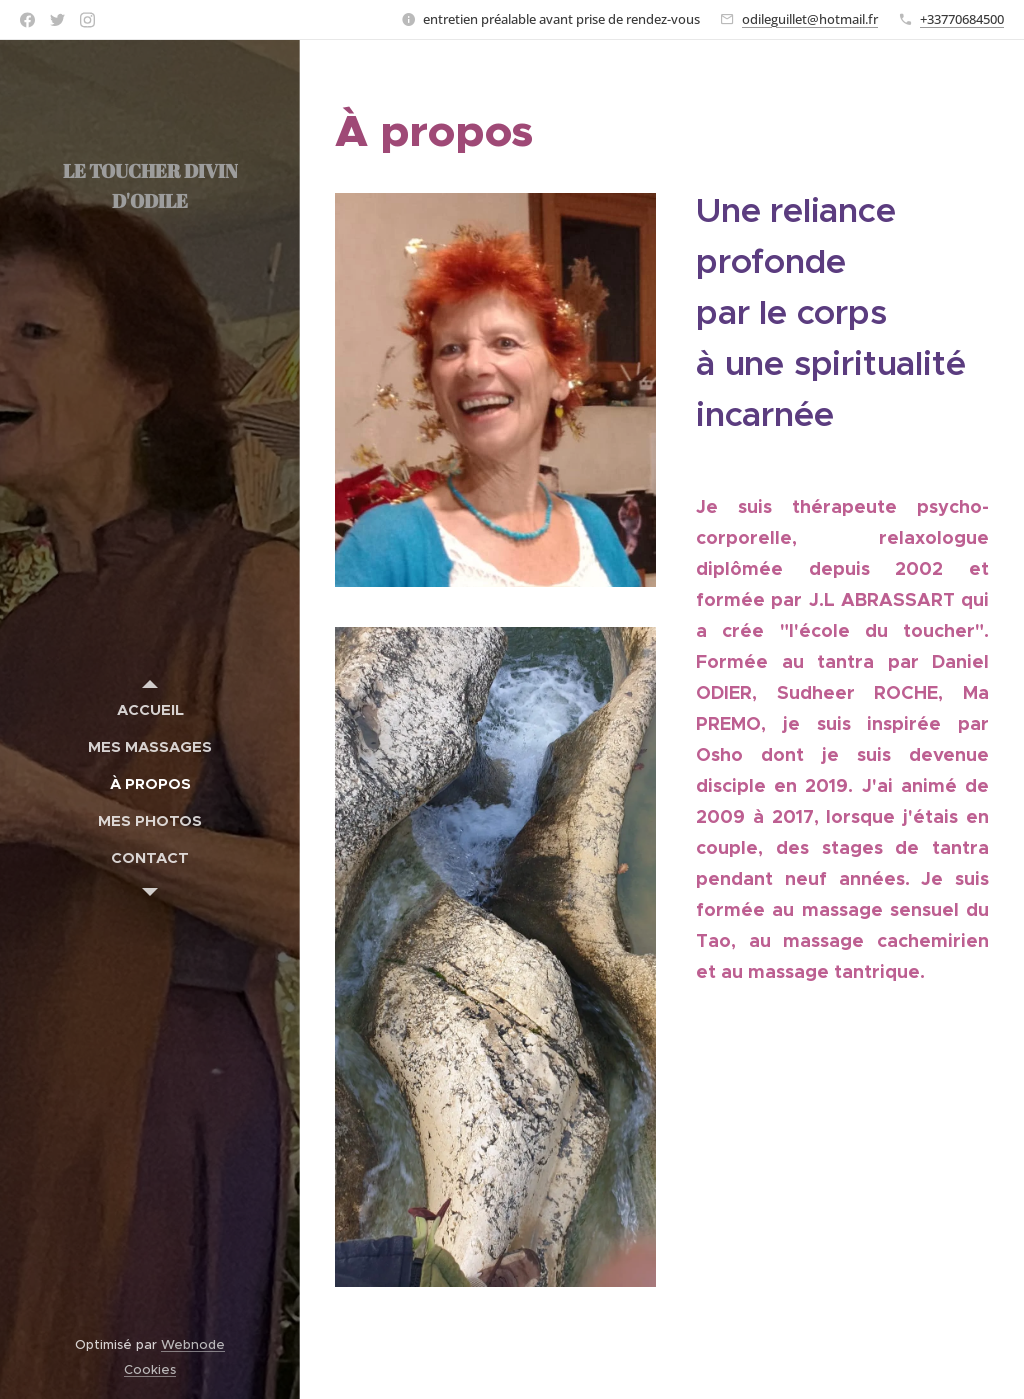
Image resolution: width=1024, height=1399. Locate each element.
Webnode (193, 1344)
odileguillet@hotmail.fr (810, 19)
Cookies (150, 1369)
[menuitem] (150, 709)
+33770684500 (962, 19)
